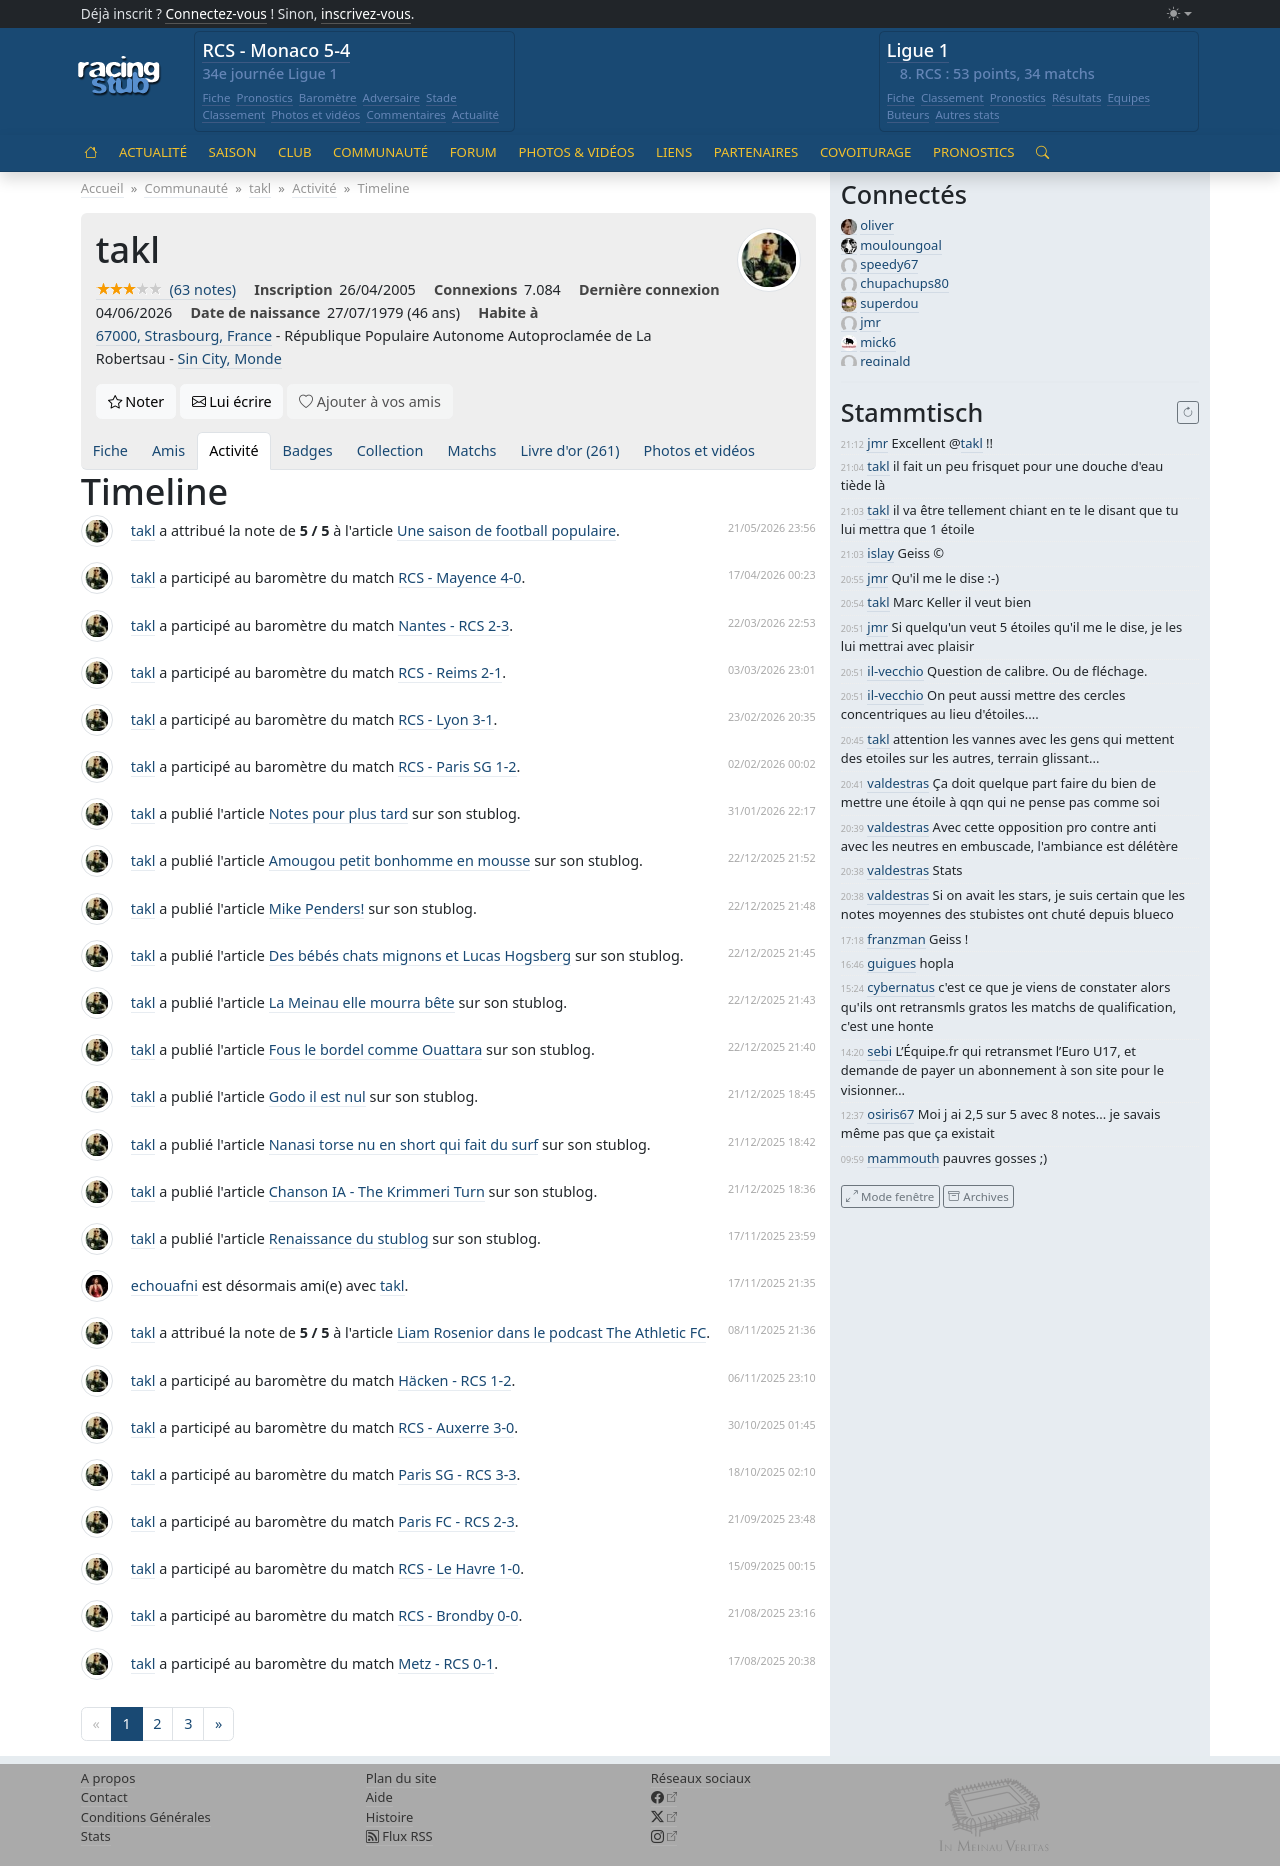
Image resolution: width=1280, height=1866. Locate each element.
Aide (379, 1797)
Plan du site (401, 1778)
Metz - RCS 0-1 (446, 1663)
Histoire (389, 1817)
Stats (96, 1836)
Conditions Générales (146, 1817)
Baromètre (328, 97)
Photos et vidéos (315, 114)
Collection (390, 450)
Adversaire (392, 97)
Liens (674, 152)
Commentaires (406, 114)
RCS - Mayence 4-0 (459, 577)
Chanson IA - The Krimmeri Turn (377, 1191)
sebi (879, 1051)
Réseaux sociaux (701, 1778)
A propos (108, 1778)
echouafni (164, 1285)
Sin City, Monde (230, 358)
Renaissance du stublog (349, 1238)
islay (880, 553)
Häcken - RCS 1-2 (454, 1380)
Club (294, 152)
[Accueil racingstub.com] (119, 77)
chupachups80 (904, 283)
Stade (441, 97)
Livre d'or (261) (569, 450)
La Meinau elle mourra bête (362, 1002)
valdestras (898, 783)
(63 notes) (166, 289)
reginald (885, 361)
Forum (473, 152)
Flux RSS (399, 1836)
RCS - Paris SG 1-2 (457, 766)
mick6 (878, 342)
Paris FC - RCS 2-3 (456, 1521)
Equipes (1128, 97)
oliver (877, 225)
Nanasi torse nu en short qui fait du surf (404, 1144)
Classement (233, 114)
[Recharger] (1188, 413)
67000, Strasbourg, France (184, 335)
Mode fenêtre (890, 1195)
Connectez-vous (216, 13)
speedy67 (889, 264)
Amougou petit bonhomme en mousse (400, 860)
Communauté (380, 152)
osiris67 (890, 1114)
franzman (896, 939)
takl (143, 530)
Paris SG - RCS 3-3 (457, 1474)
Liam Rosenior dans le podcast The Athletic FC (551, 1332)
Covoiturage (865, 152)
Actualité (475, 114)
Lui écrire (232, 401)
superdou (889, 303)
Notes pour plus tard (339, 813)
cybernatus (901, 987)
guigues (891, 963)
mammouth (903, 1158)
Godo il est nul (317, 1096)
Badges (308, 450)
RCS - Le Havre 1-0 (459, 1568)
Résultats (1077, 97)
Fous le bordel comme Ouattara (376, 1049)
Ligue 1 (918, 50)
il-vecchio (895, 671)
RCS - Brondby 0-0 (458, 1615)
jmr (870, 322)
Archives (978, 1195)
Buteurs (908, 114)
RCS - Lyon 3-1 (445, 719)
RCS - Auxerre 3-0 (456, 1427)
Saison (233, 152)
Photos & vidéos (576, 152)
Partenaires (756, 152)
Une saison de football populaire (506, 530)
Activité (233, 450)
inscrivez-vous (366, 13)
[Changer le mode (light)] (1179, 14)
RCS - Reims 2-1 (450, 672)
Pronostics (264, 97)
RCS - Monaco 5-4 (276, 50)
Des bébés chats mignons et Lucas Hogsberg (420, 955)
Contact (104, 1797)
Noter (136, 401)
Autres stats (967, 114)
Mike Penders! (317, 908)
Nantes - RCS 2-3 (453, 625)
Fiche (216, 97)
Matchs (471, 450)
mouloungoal (901, 245)
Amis (168, 450)
